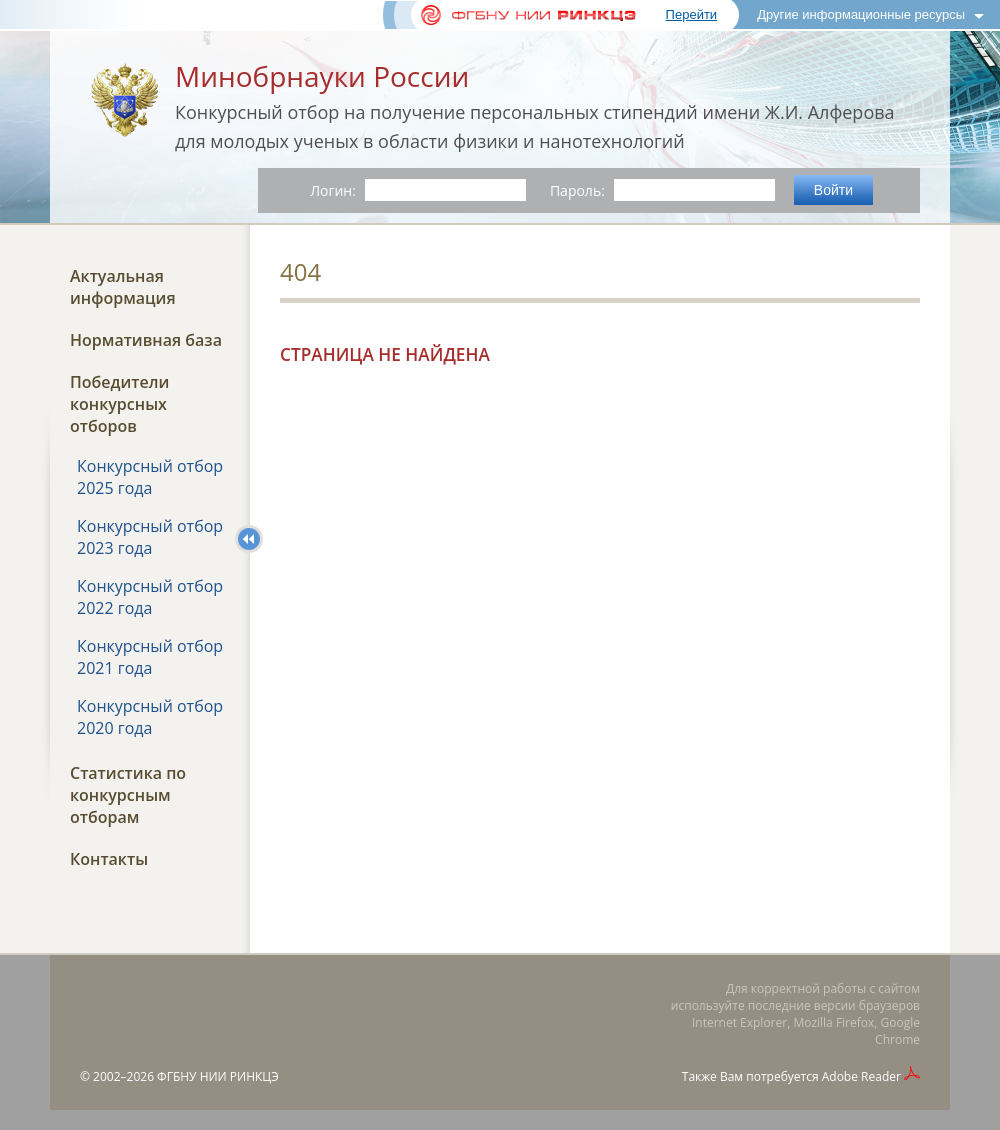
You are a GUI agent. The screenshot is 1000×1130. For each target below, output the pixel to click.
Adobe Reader (861, 1076)
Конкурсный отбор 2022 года (150, 597)
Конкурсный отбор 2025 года (150, 477)
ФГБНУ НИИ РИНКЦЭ (218, 1076)
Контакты (109, 859)
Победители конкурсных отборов (119, 404)
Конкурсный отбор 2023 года (150, 537)
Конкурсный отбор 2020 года (150, 717)
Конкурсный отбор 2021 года (150, 657)
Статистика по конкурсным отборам (128, 795)
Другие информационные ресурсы (861, 14)
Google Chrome (897, 1031)
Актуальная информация (123, 287)
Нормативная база (146, 340)
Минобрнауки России (322, 76)
